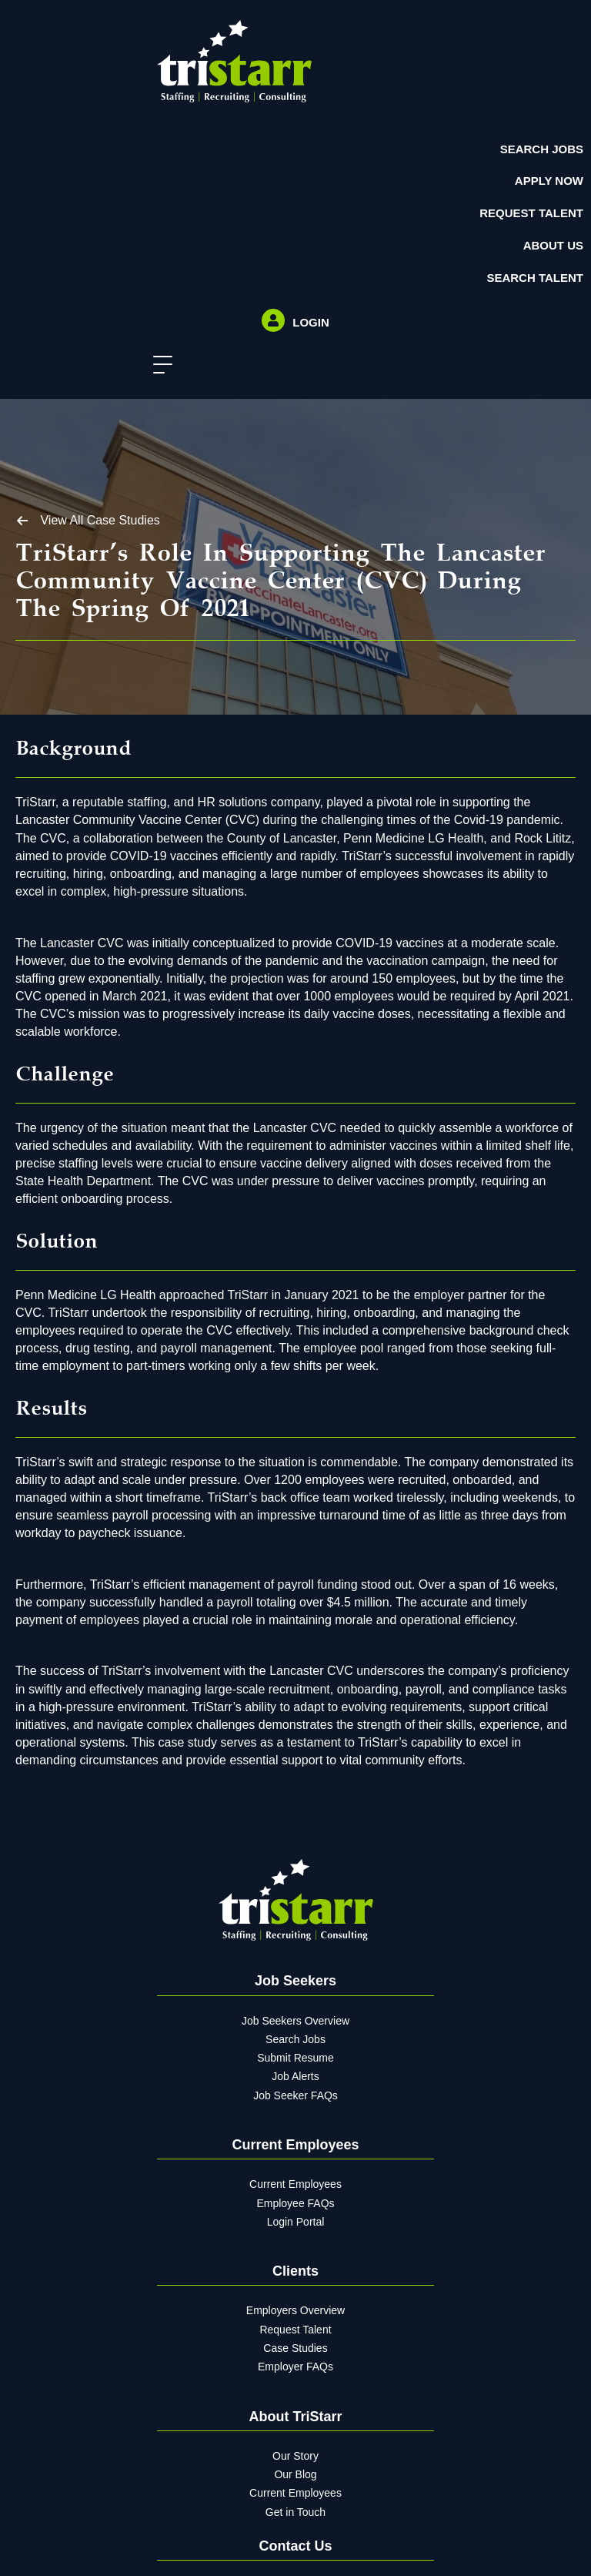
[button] (159, 365)
